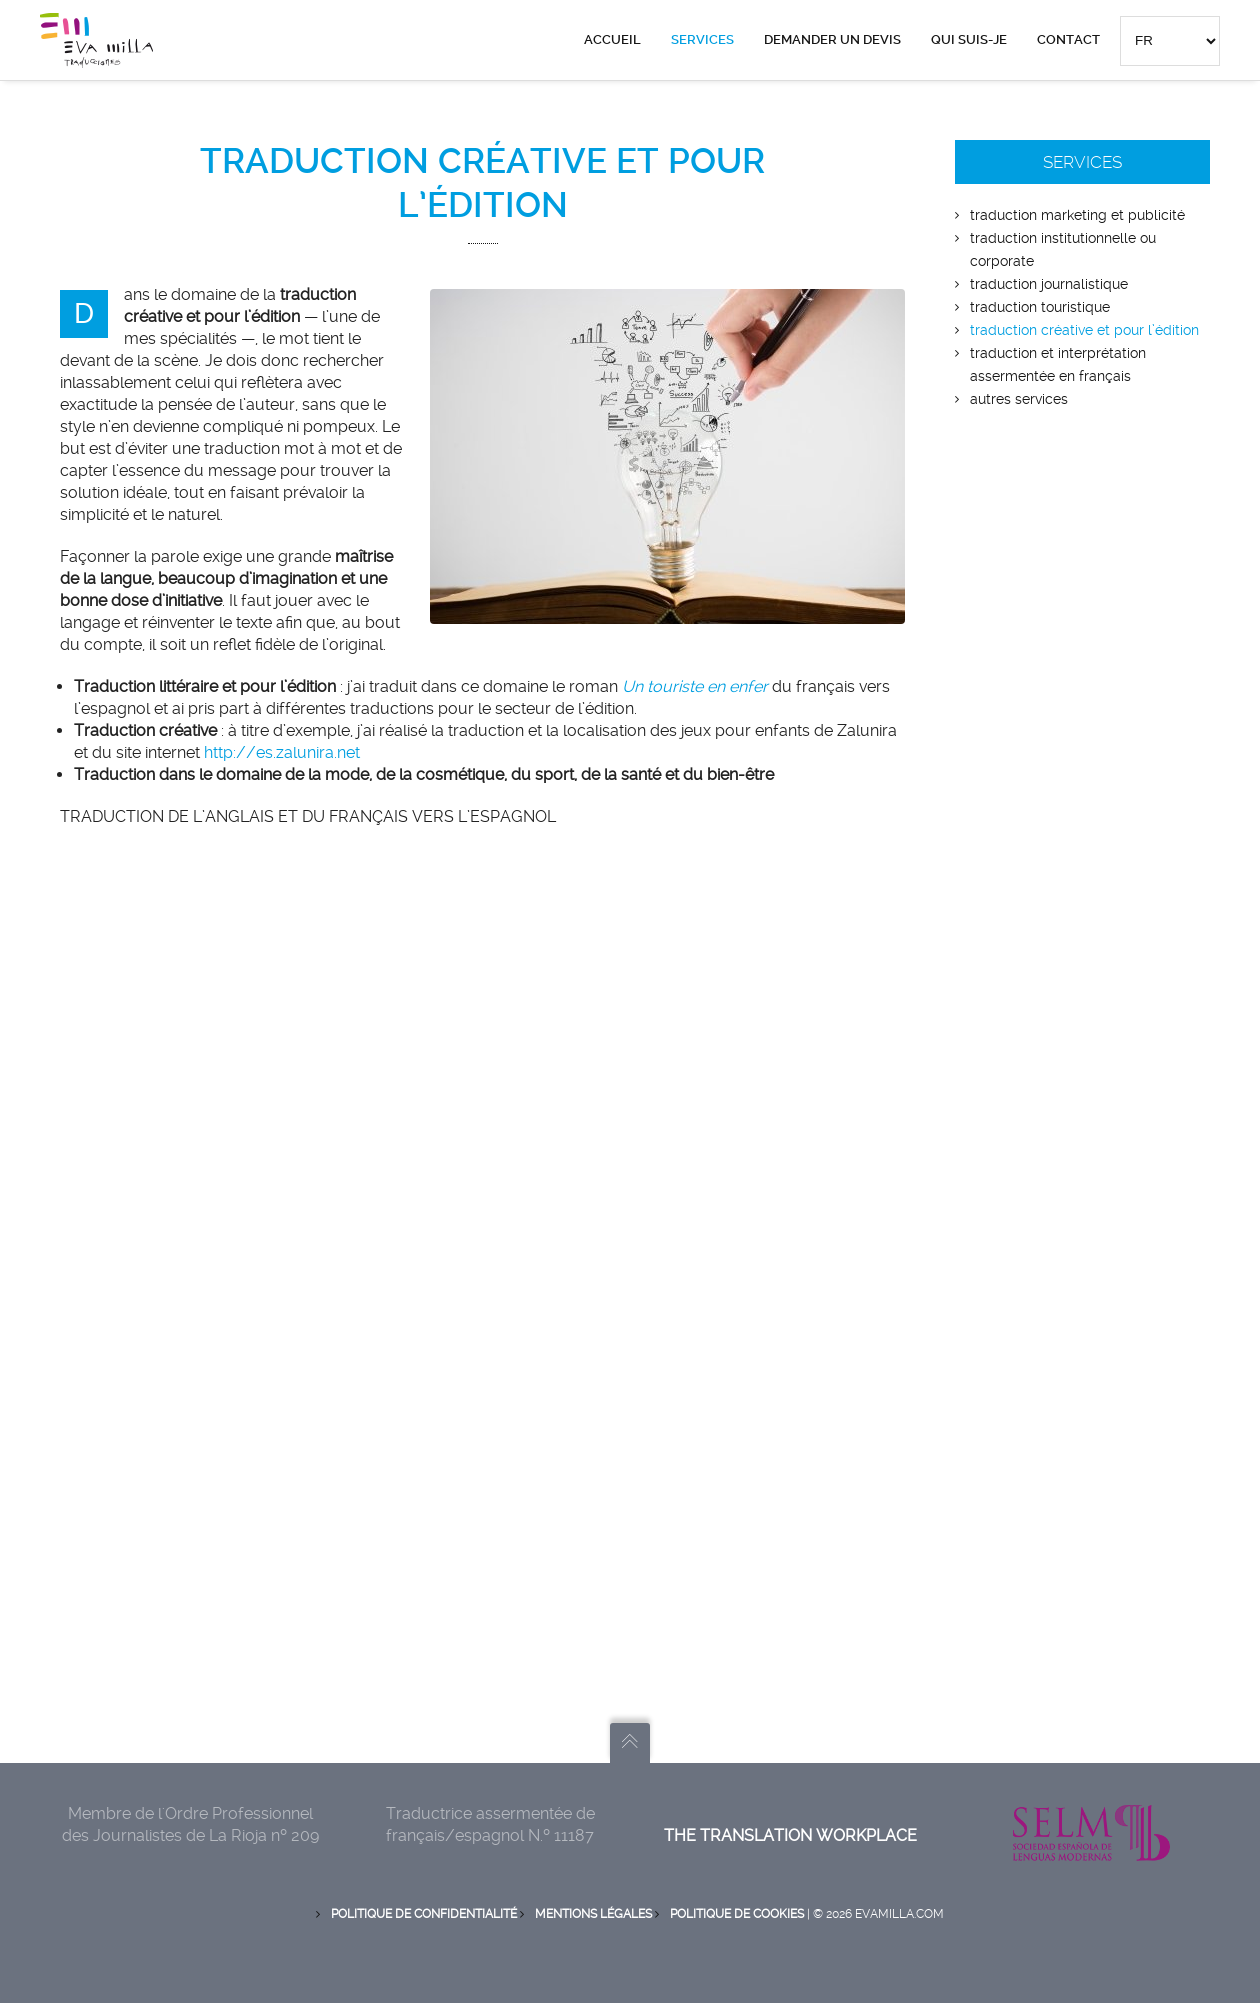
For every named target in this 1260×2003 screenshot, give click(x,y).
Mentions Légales (593, 1914)
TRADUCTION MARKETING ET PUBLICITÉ (1077, 215)
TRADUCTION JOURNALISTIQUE (1049, 284)
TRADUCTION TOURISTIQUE (1040, 307)
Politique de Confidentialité (424, 1914)
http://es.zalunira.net (282, 752)
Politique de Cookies (737, 1914)
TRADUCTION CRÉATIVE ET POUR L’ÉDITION (1084, 330)
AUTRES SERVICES (1019, 399)
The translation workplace (790, 1835)
